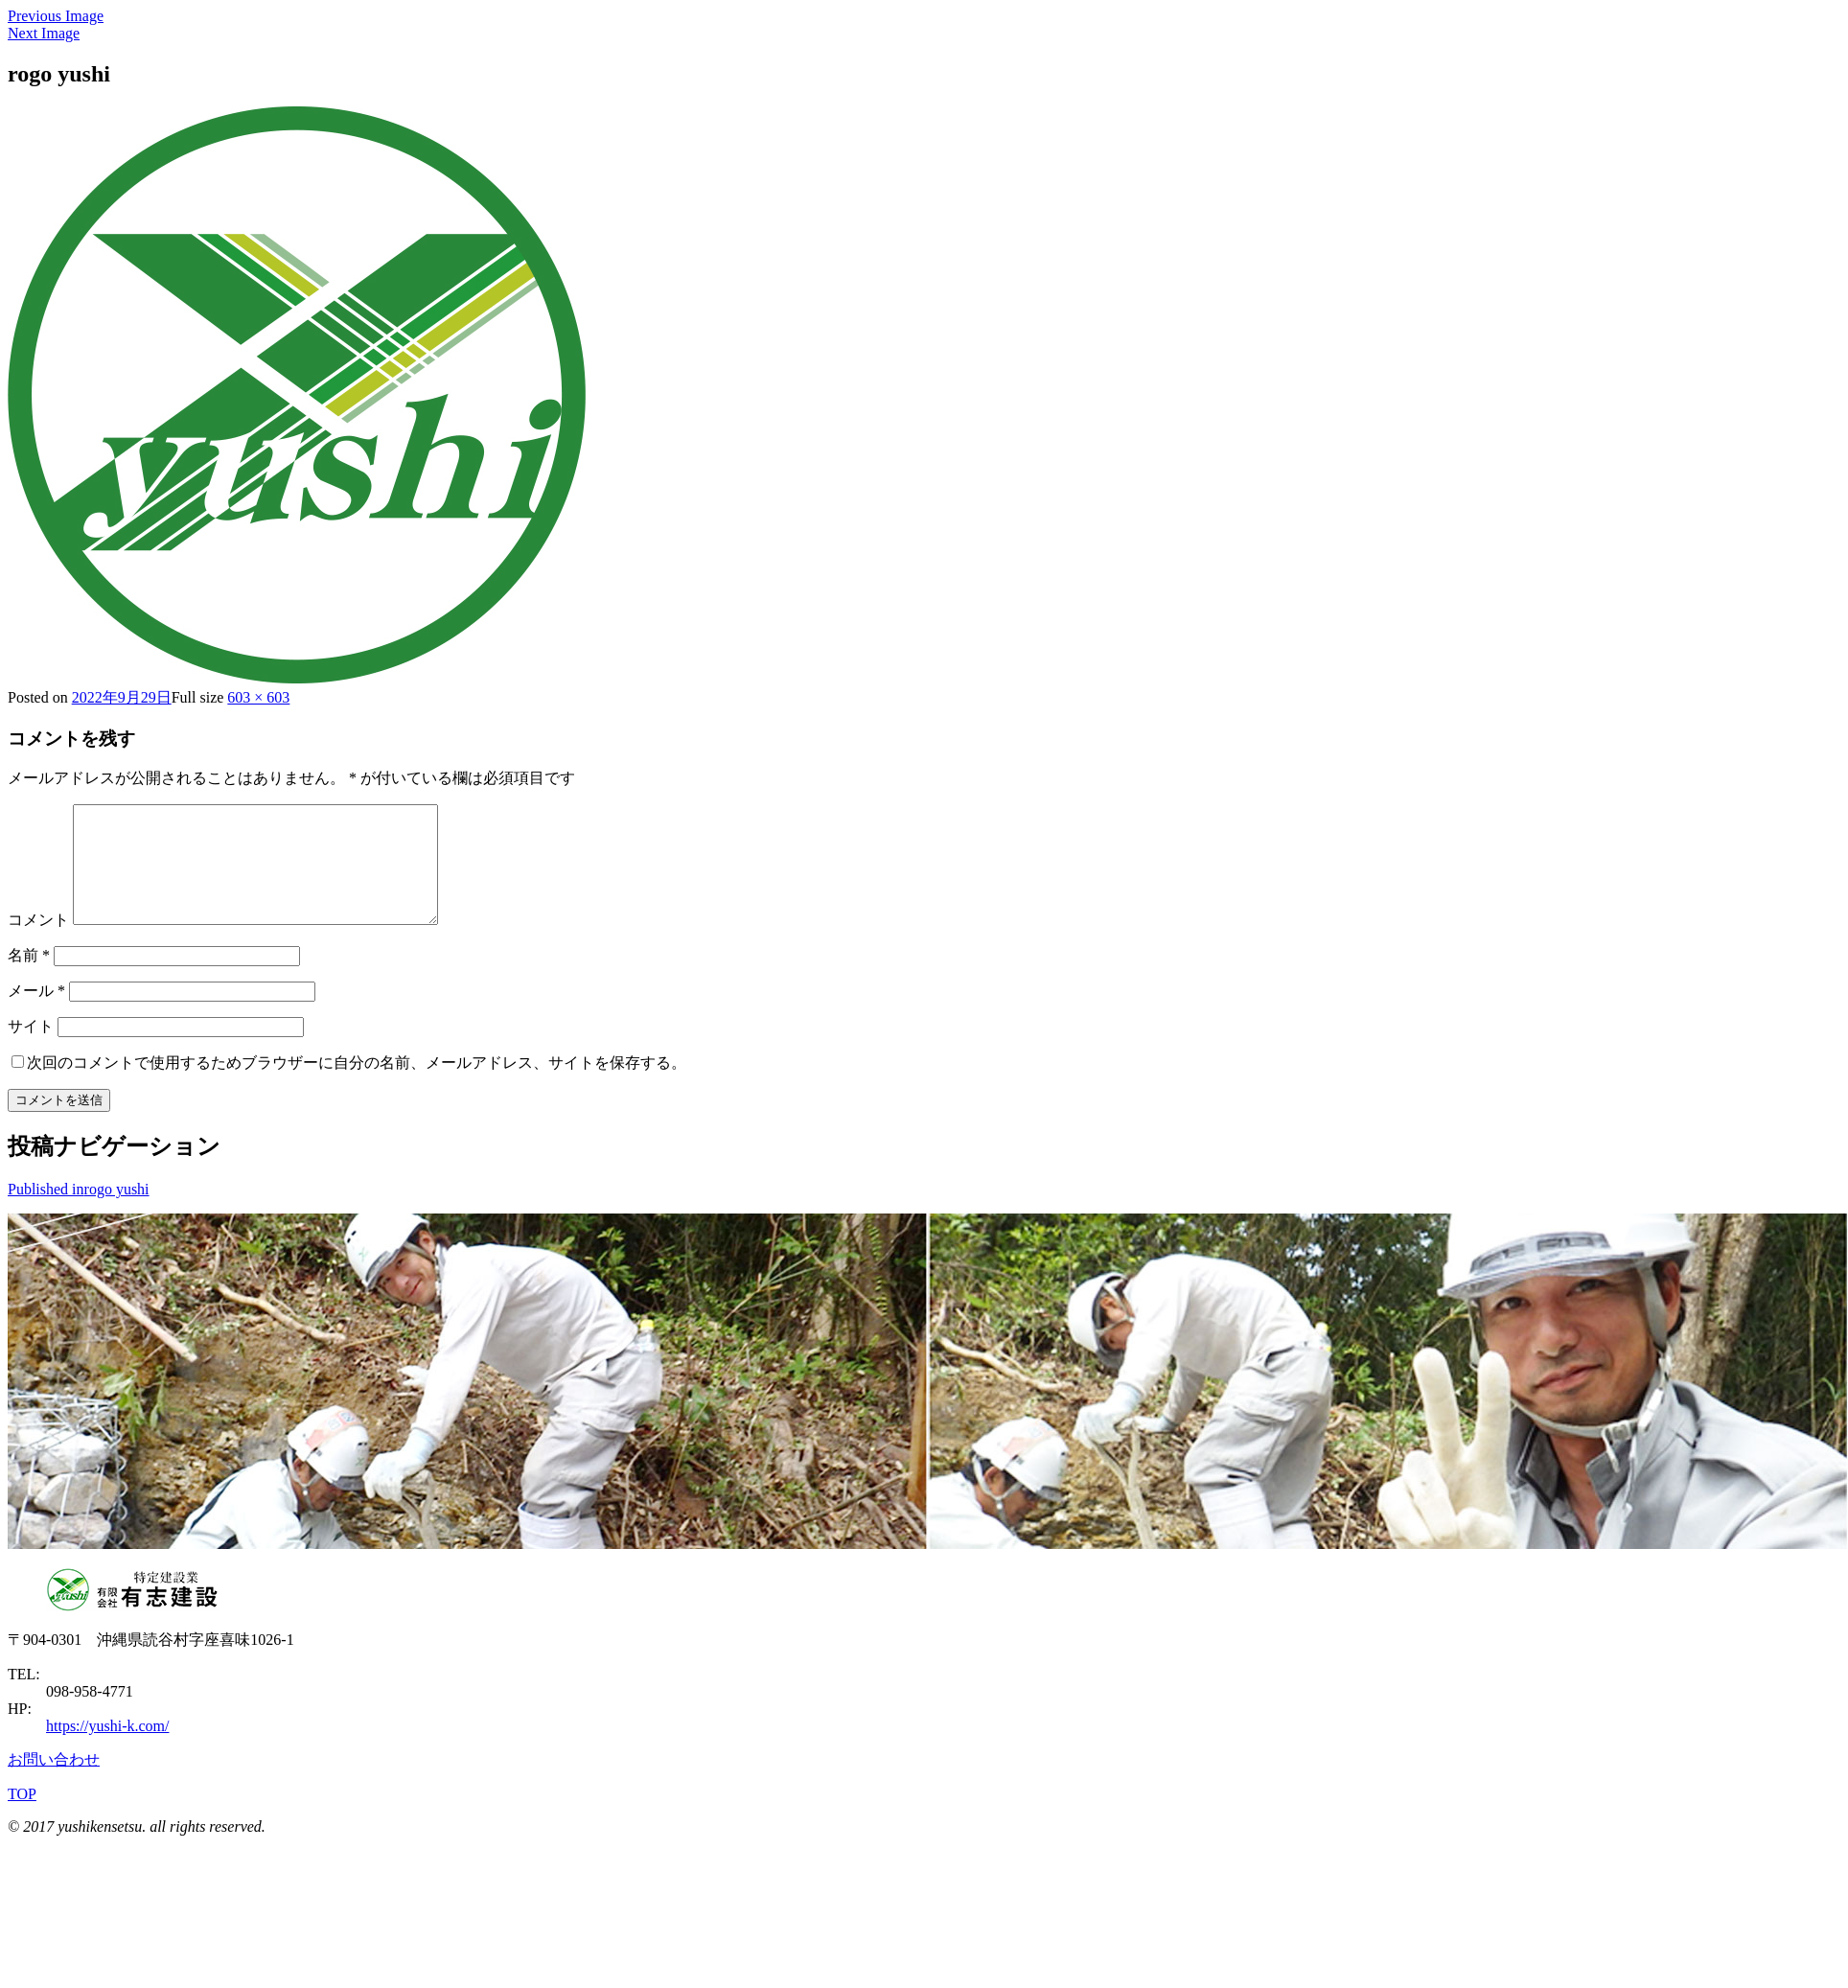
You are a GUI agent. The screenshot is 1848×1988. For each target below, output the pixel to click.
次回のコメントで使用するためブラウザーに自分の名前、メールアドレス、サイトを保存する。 (356, 1085)
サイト (31, 1049)
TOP (22, 1817)
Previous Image (56, 16)
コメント (38, 943)
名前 (29, 978)
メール (36, 1014)
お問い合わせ (54, 1782)
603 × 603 (258, 697)
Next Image (44, 33)
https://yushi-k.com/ (107, 1749)
